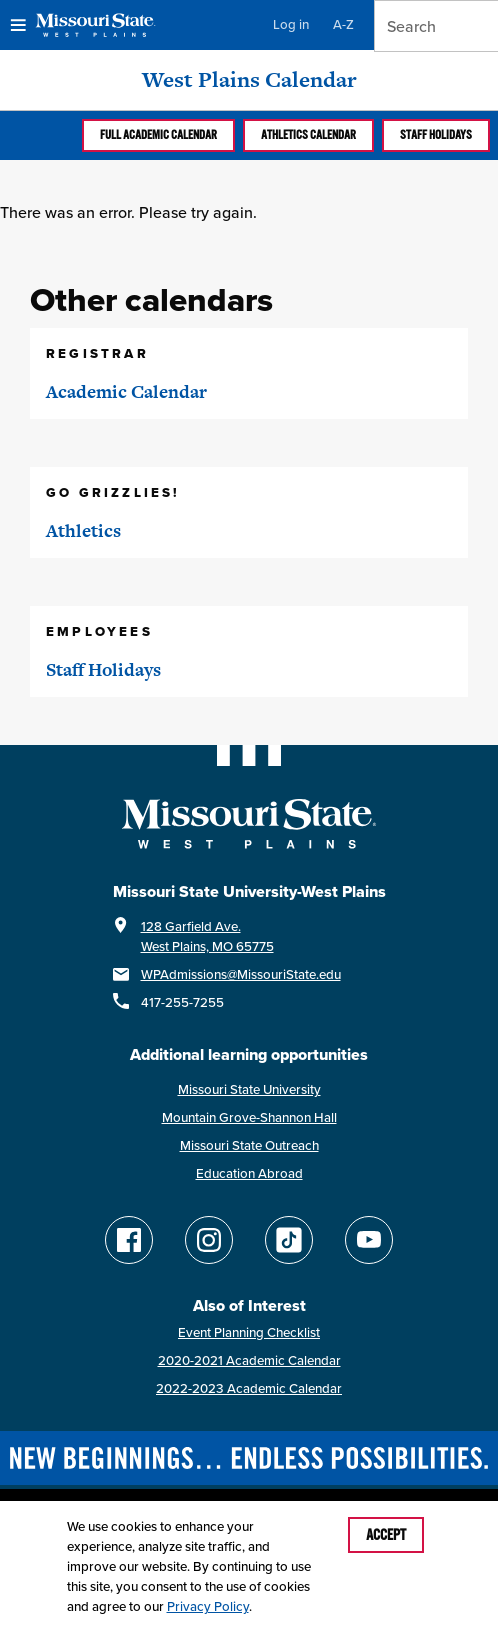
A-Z (343, 24)
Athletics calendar (308, 135)
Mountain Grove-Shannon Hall (249, 1117)
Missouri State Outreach (249, 1145)
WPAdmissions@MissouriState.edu (241, 974)
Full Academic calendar (158, 135)
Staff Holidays (436, 135)
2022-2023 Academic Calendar (249, 1388)
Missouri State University (249, 1089)
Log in (291, 24)
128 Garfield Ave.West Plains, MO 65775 (207, 936)
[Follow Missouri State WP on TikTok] (289, 1240)
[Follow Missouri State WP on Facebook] (129, 1240)
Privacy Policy (208, 1606)
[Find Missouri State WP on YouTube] (369, 1240)
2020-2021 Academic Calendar (249, 1360)
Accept (386, 1535)
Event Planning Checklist (249, 1332)
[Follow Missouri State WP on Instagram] (209, 1240)
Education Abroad (249, 1173)
